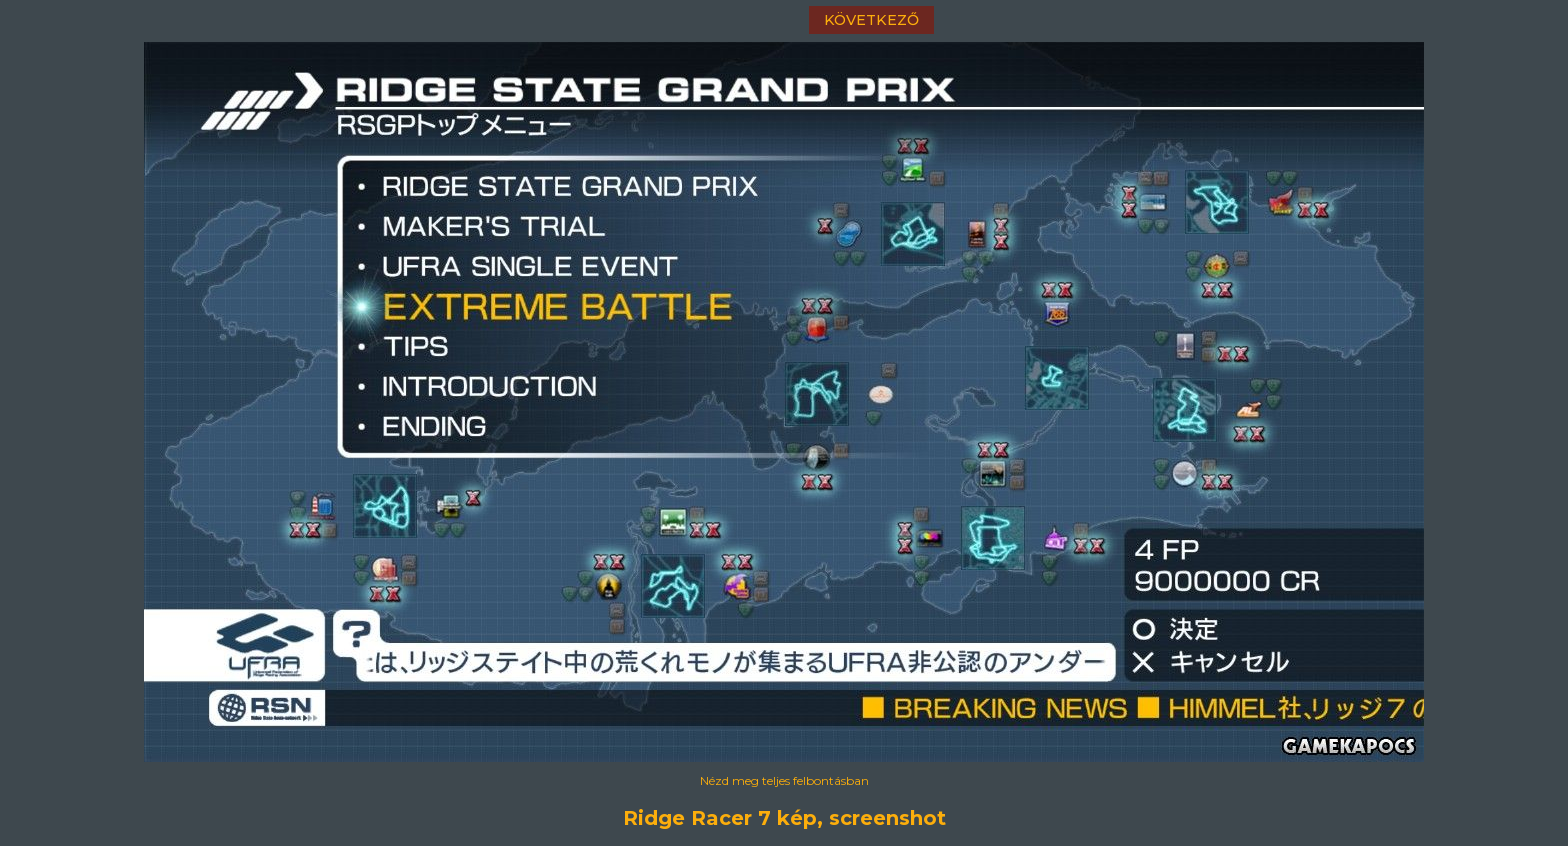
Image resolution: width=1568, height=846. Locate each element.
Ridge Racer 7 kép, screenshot (784, 818)
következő (871, 20)
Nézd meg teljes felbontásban (784, 780)
